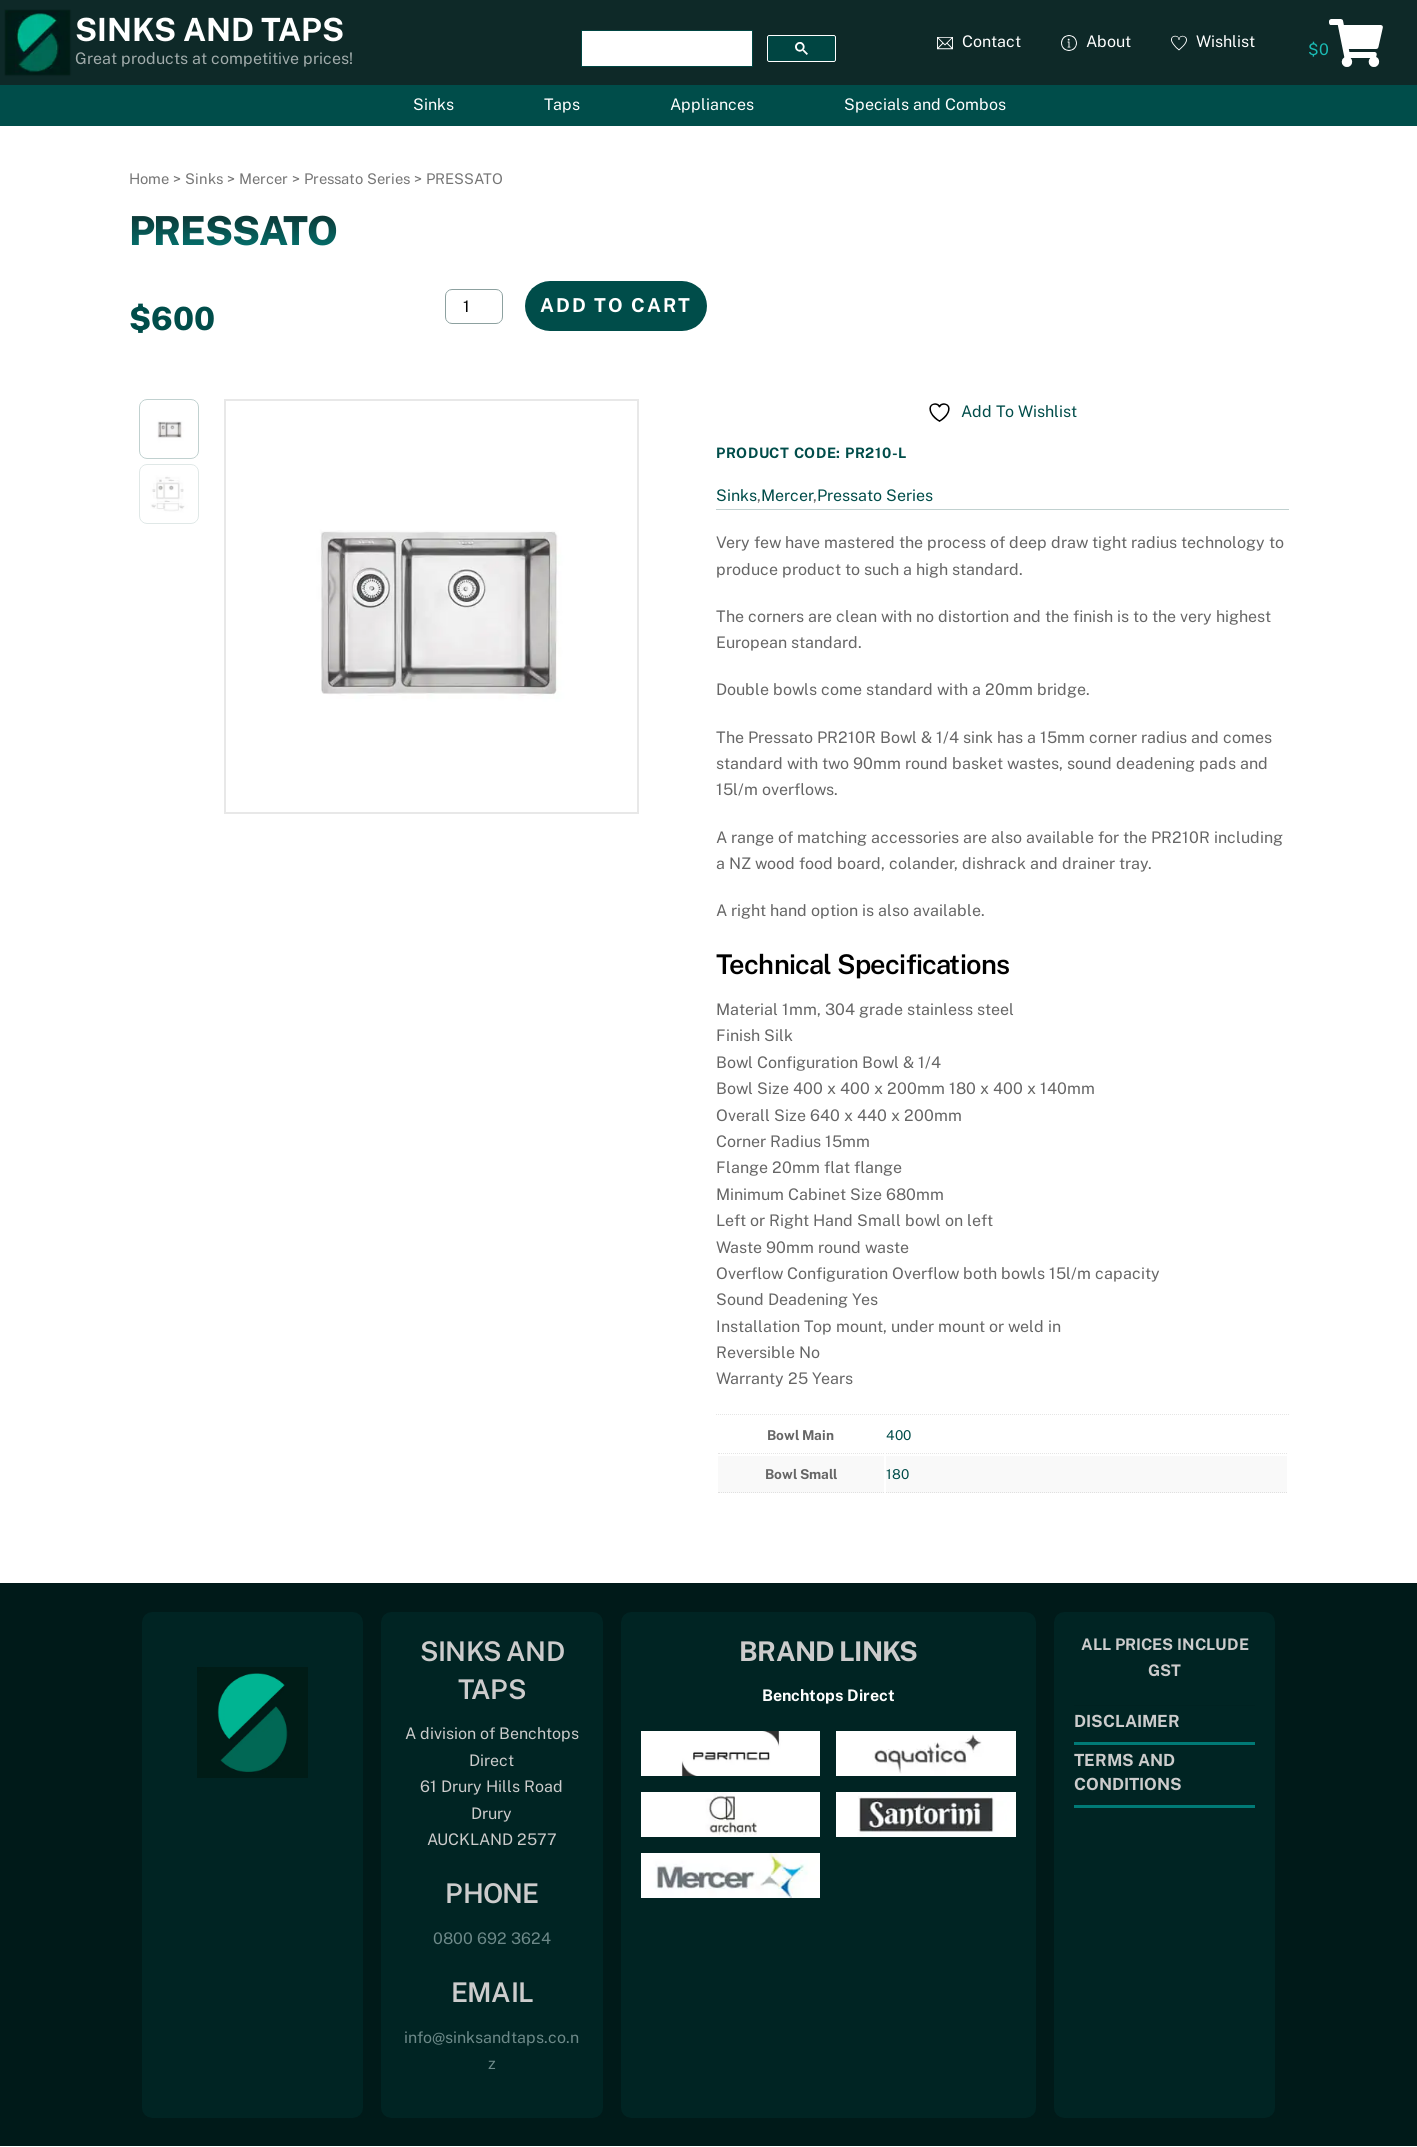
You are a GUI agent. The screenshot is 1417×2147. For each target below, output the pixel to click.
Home (149, 178)
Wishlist (1213, 41)
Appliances (712, 104)
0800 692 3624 (492, 1938)
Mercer (263, 178)
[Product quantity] (474, 306)
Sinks (433, 104)
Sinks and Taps (209, 29)
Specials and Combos (925, 104)
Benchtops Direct (828, 1695)
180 (897, 1474)
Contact (979, 41)
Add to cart (616, 305)
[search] (665, 49)
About (1096, 41)
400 (898, 1435)
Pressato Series (357, 178)
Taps (562, 104)
